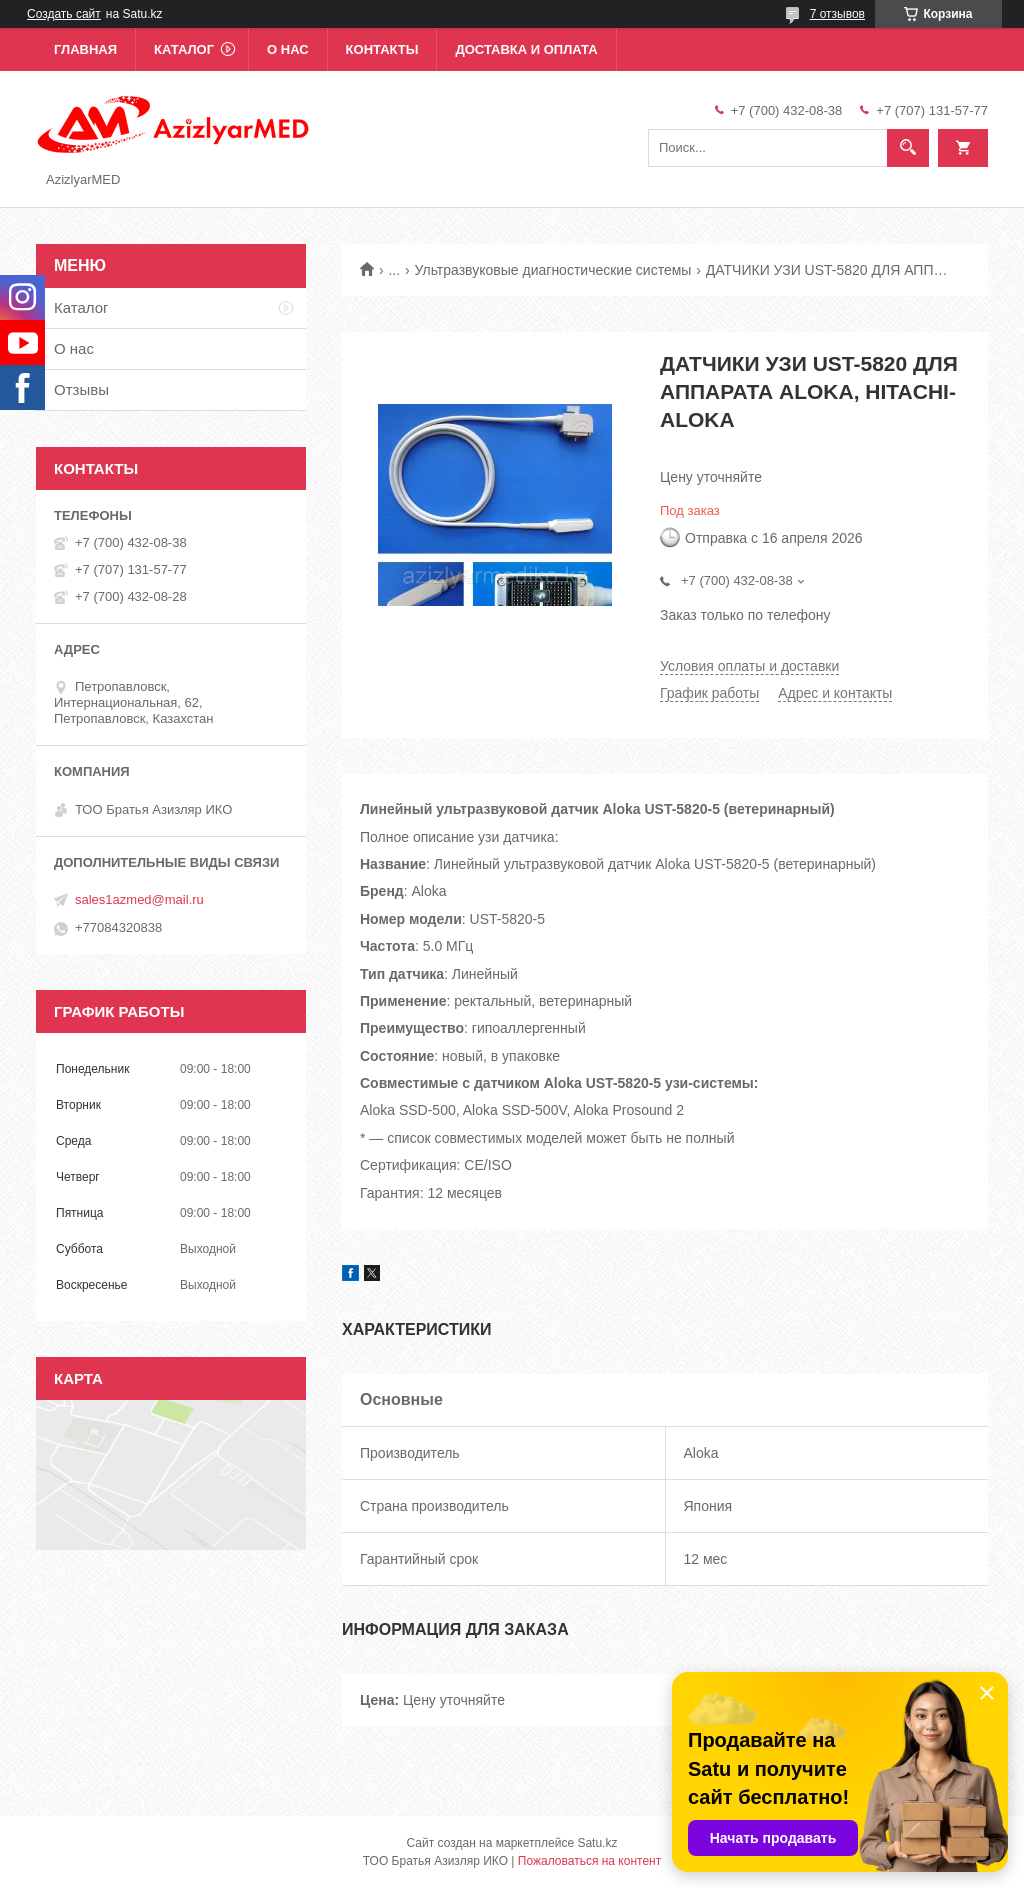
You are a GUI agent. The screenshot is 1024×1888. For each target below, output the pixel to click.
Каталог (184, 49)
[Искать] (908, 148)
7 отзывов (837, 14)
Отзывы (81, 389)
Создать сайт (64, 14)
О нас (288, 49)
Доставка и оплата (526, 49)
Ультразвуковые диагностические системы (553, 270)
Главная (85, 49)
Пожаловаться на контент (589, 1861)
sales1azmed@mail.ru (139, 899)
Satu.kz (597, 1843)
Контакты (382, 49)
